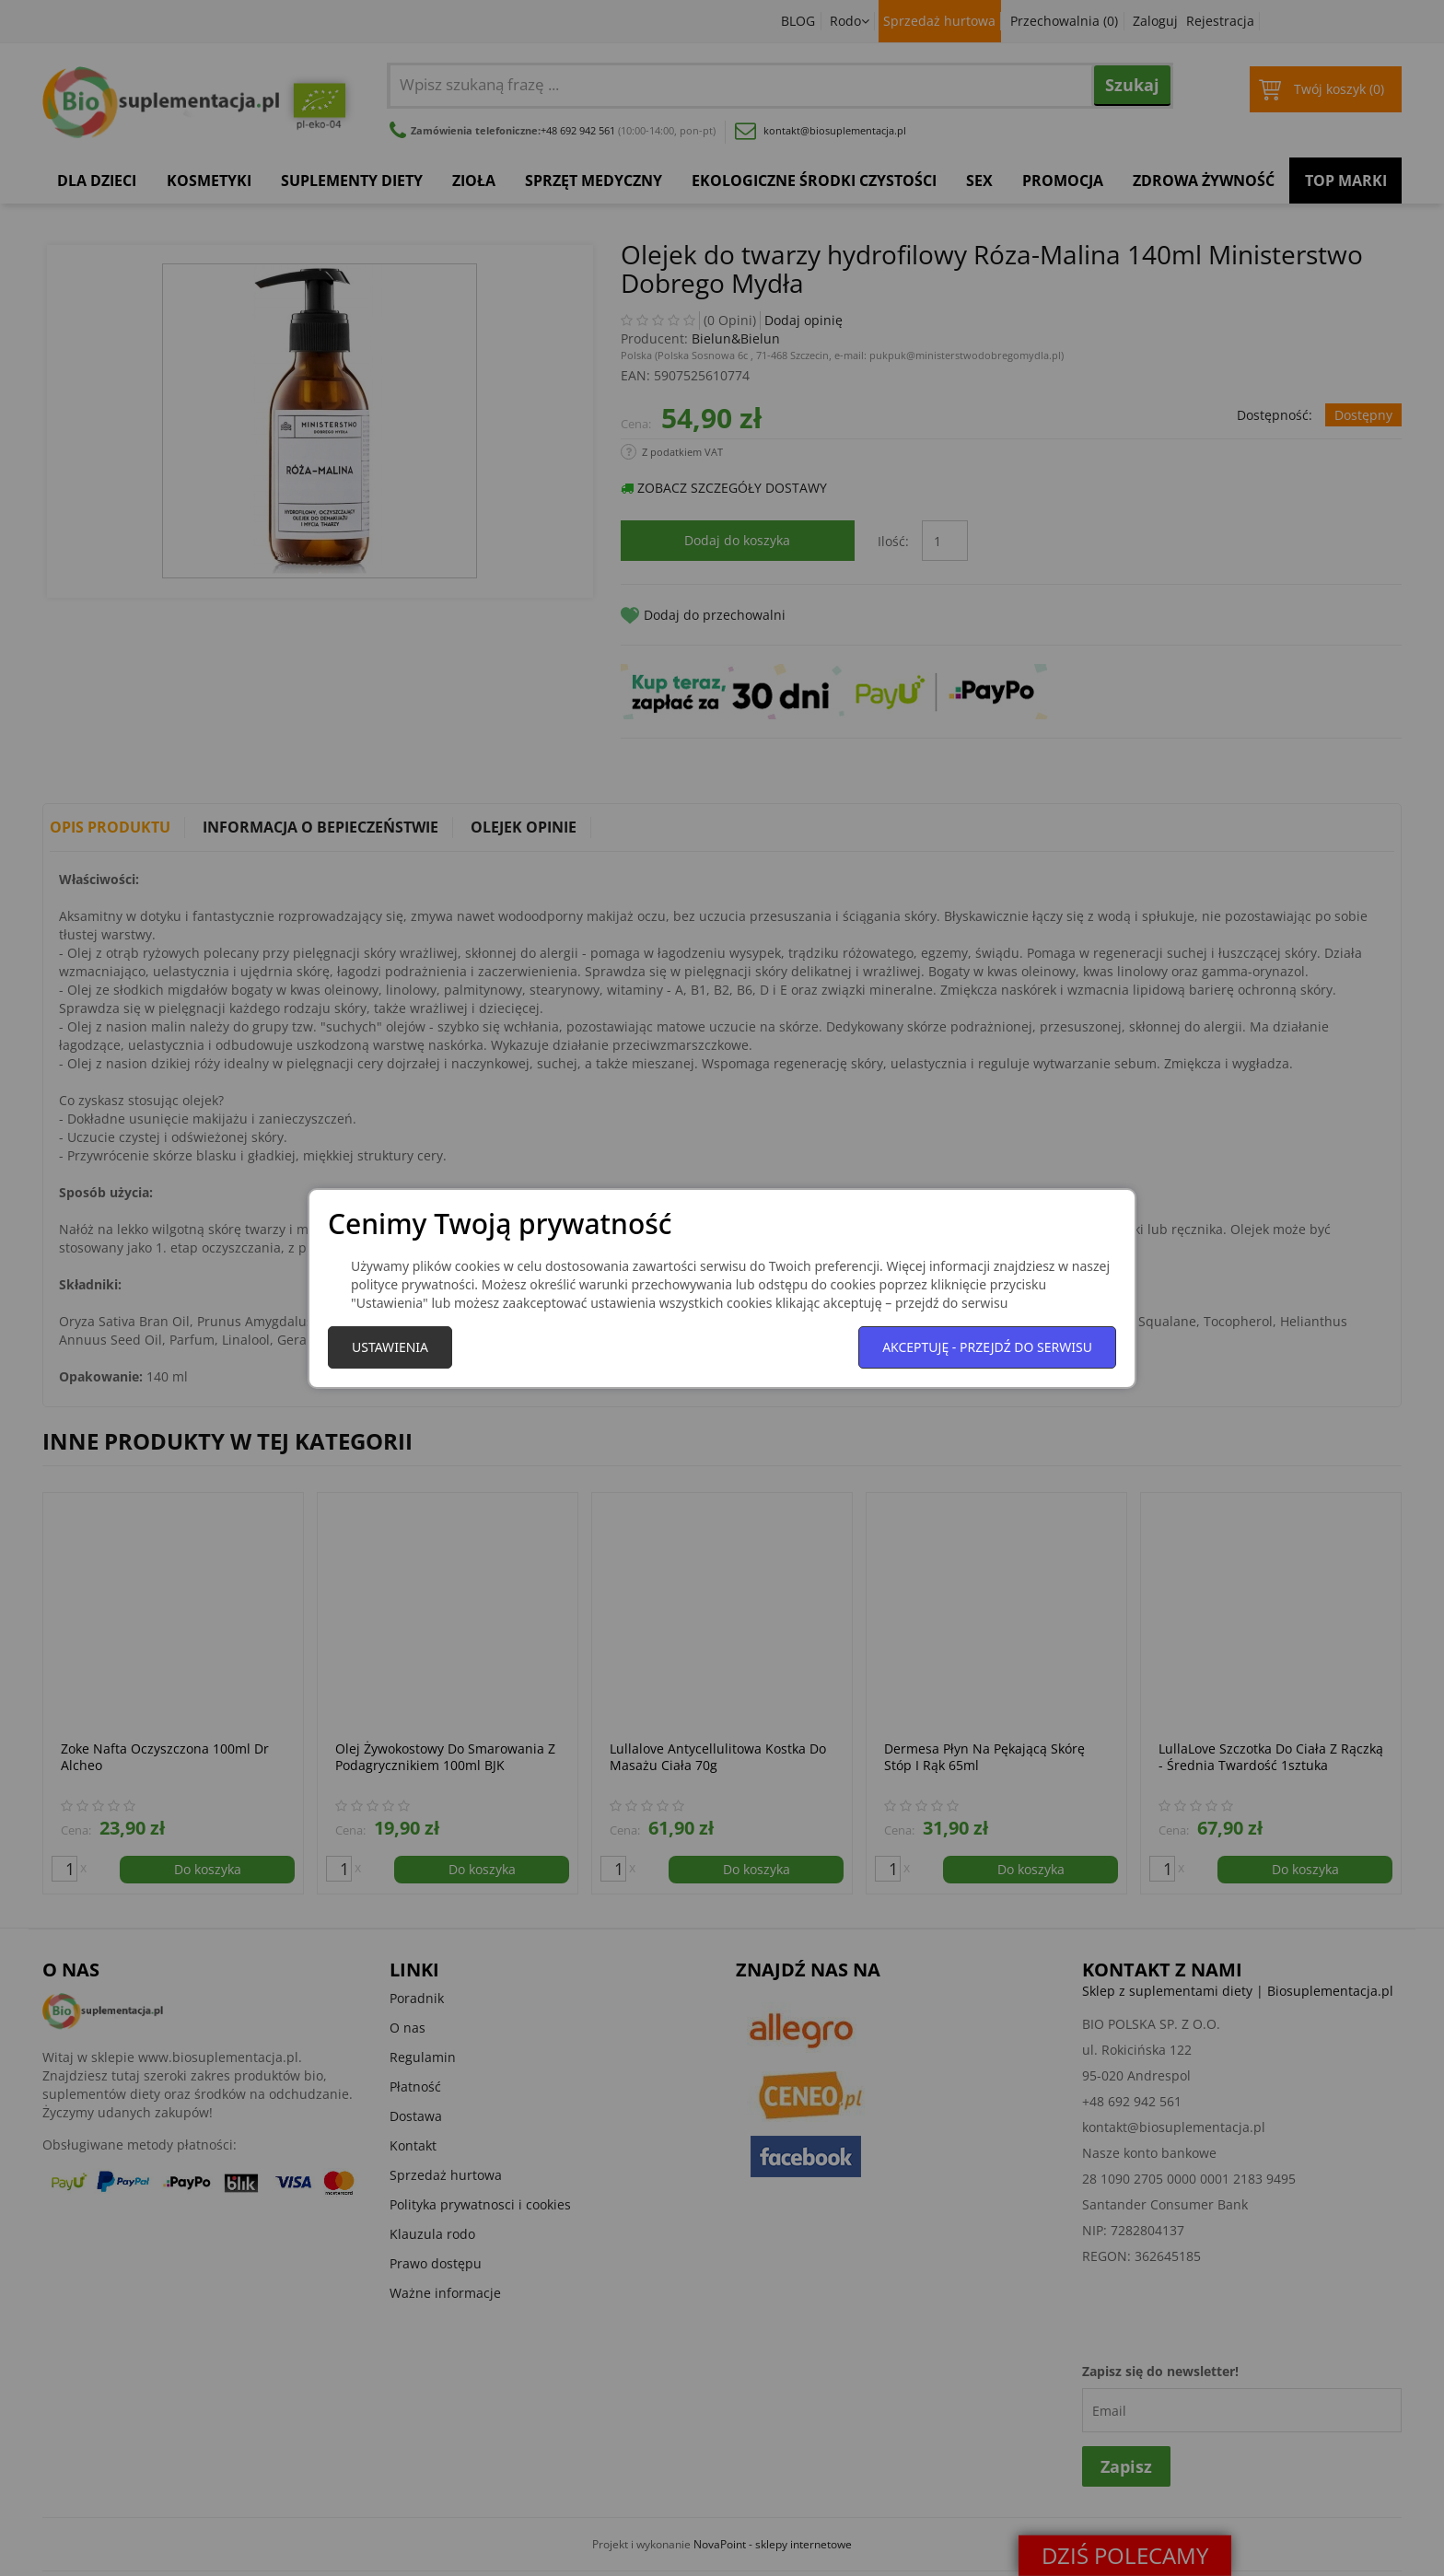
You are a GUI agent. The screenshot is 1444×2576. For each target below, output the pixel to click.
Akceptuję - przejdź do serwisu (987, 1347)
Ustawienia (390, 1347)
